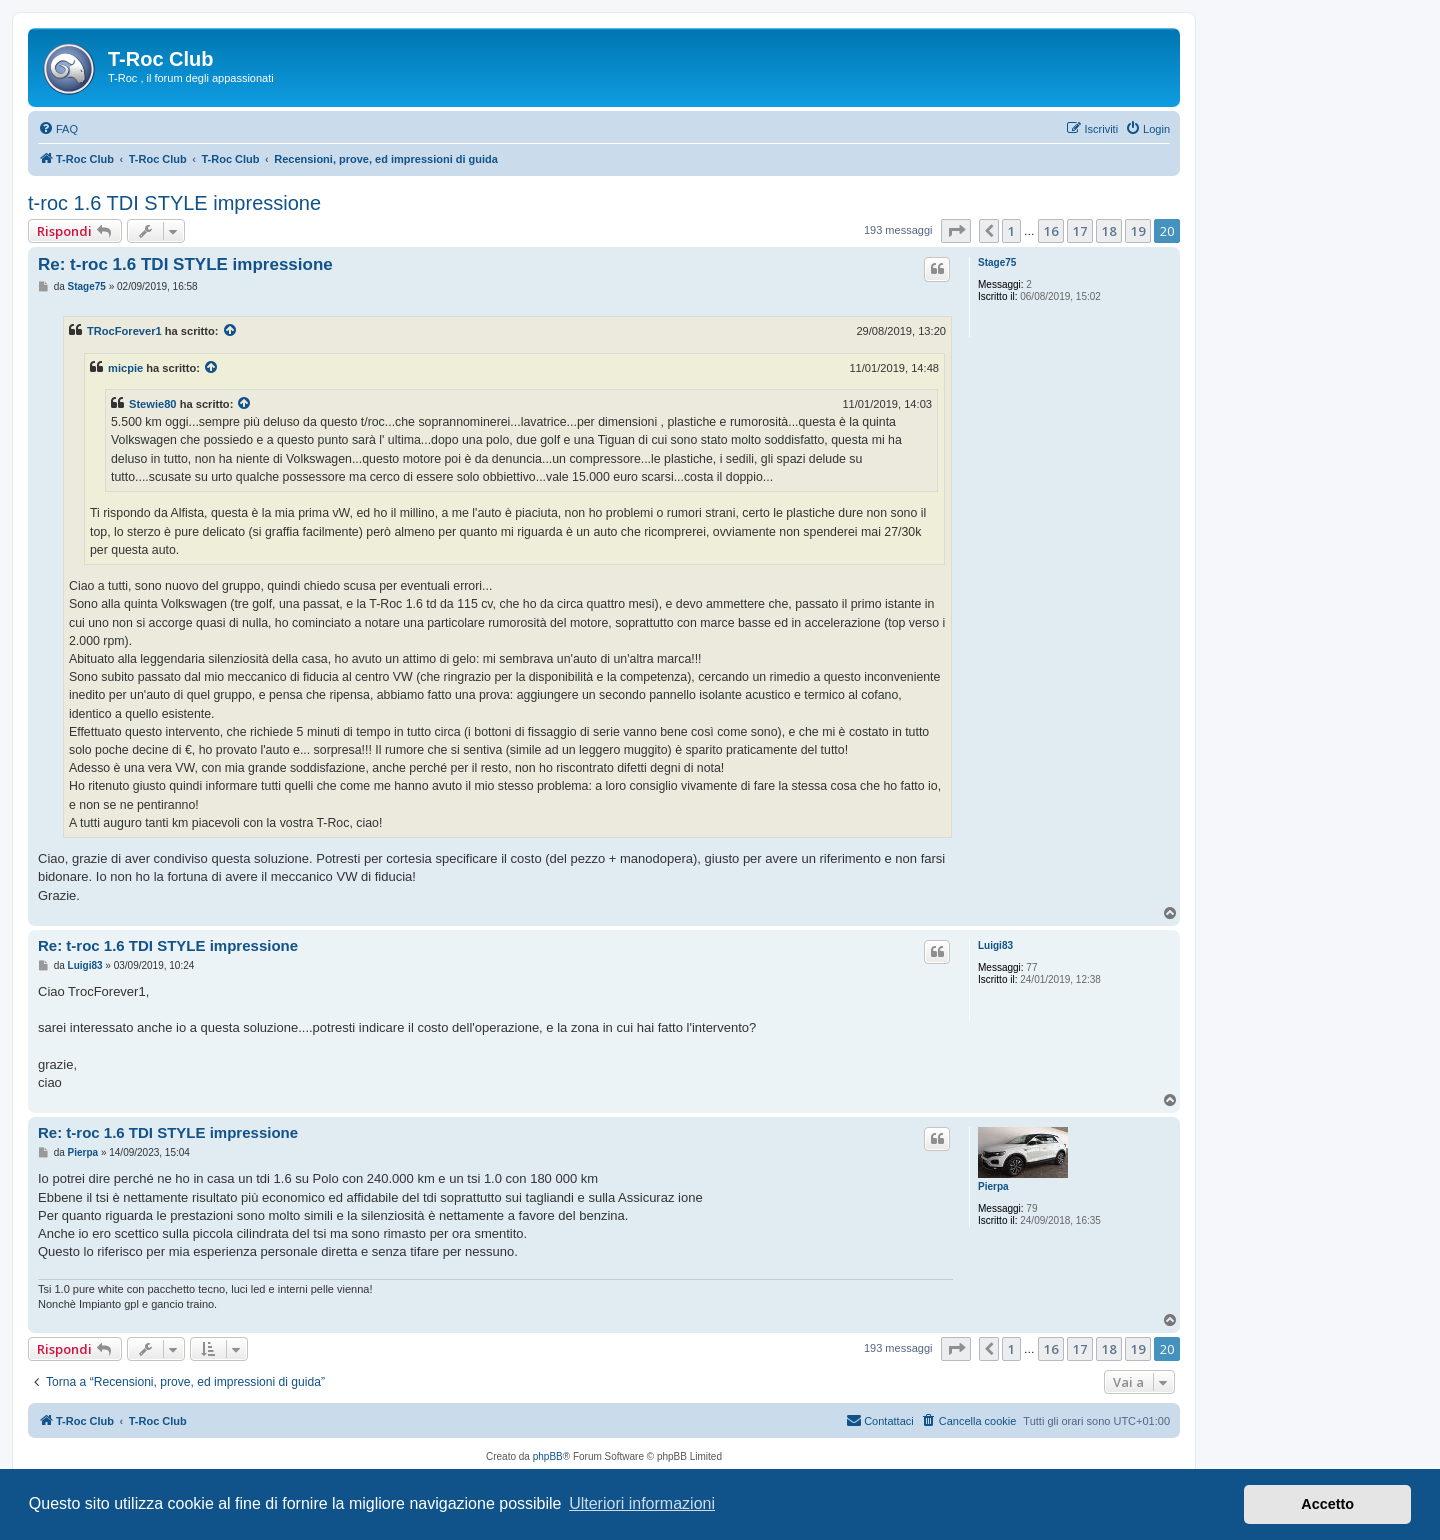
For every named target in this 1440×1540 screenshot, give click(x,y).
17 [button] (1080, 231)
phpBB (548, 1456)
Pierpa (993, 1186)
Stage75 (997, 262)
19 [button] (1138, 231)
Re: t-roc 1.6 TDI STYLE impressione (185, 264)
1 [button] (1011, 231)
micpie (125, 368)
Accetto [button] (1327, 1504)
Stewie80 (153, 404)
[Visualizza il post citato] (231, 331)
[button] (956, 231)
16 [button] (1051, 231)
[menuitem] (58, 129)
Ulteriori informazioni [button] (642, 1503)
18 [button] (1109, 231)
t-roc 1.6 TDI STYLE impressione (174, 203)
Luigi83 (995, 945)
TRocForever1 (124, 331)
